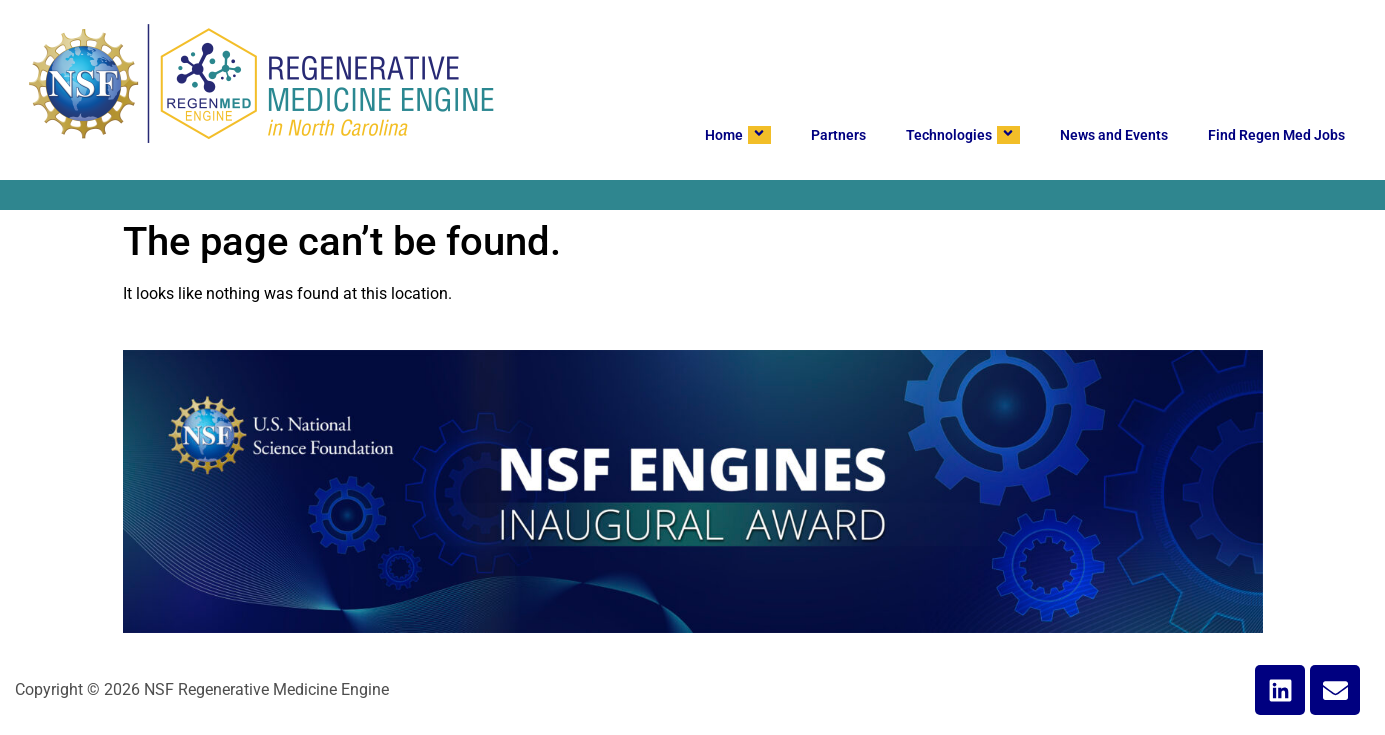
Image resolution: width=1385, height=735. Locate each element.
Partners (838, 135)
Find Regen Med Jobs (1276, 135)
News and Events (1114, 135)
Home (738, 135)
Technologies (963, 135)
